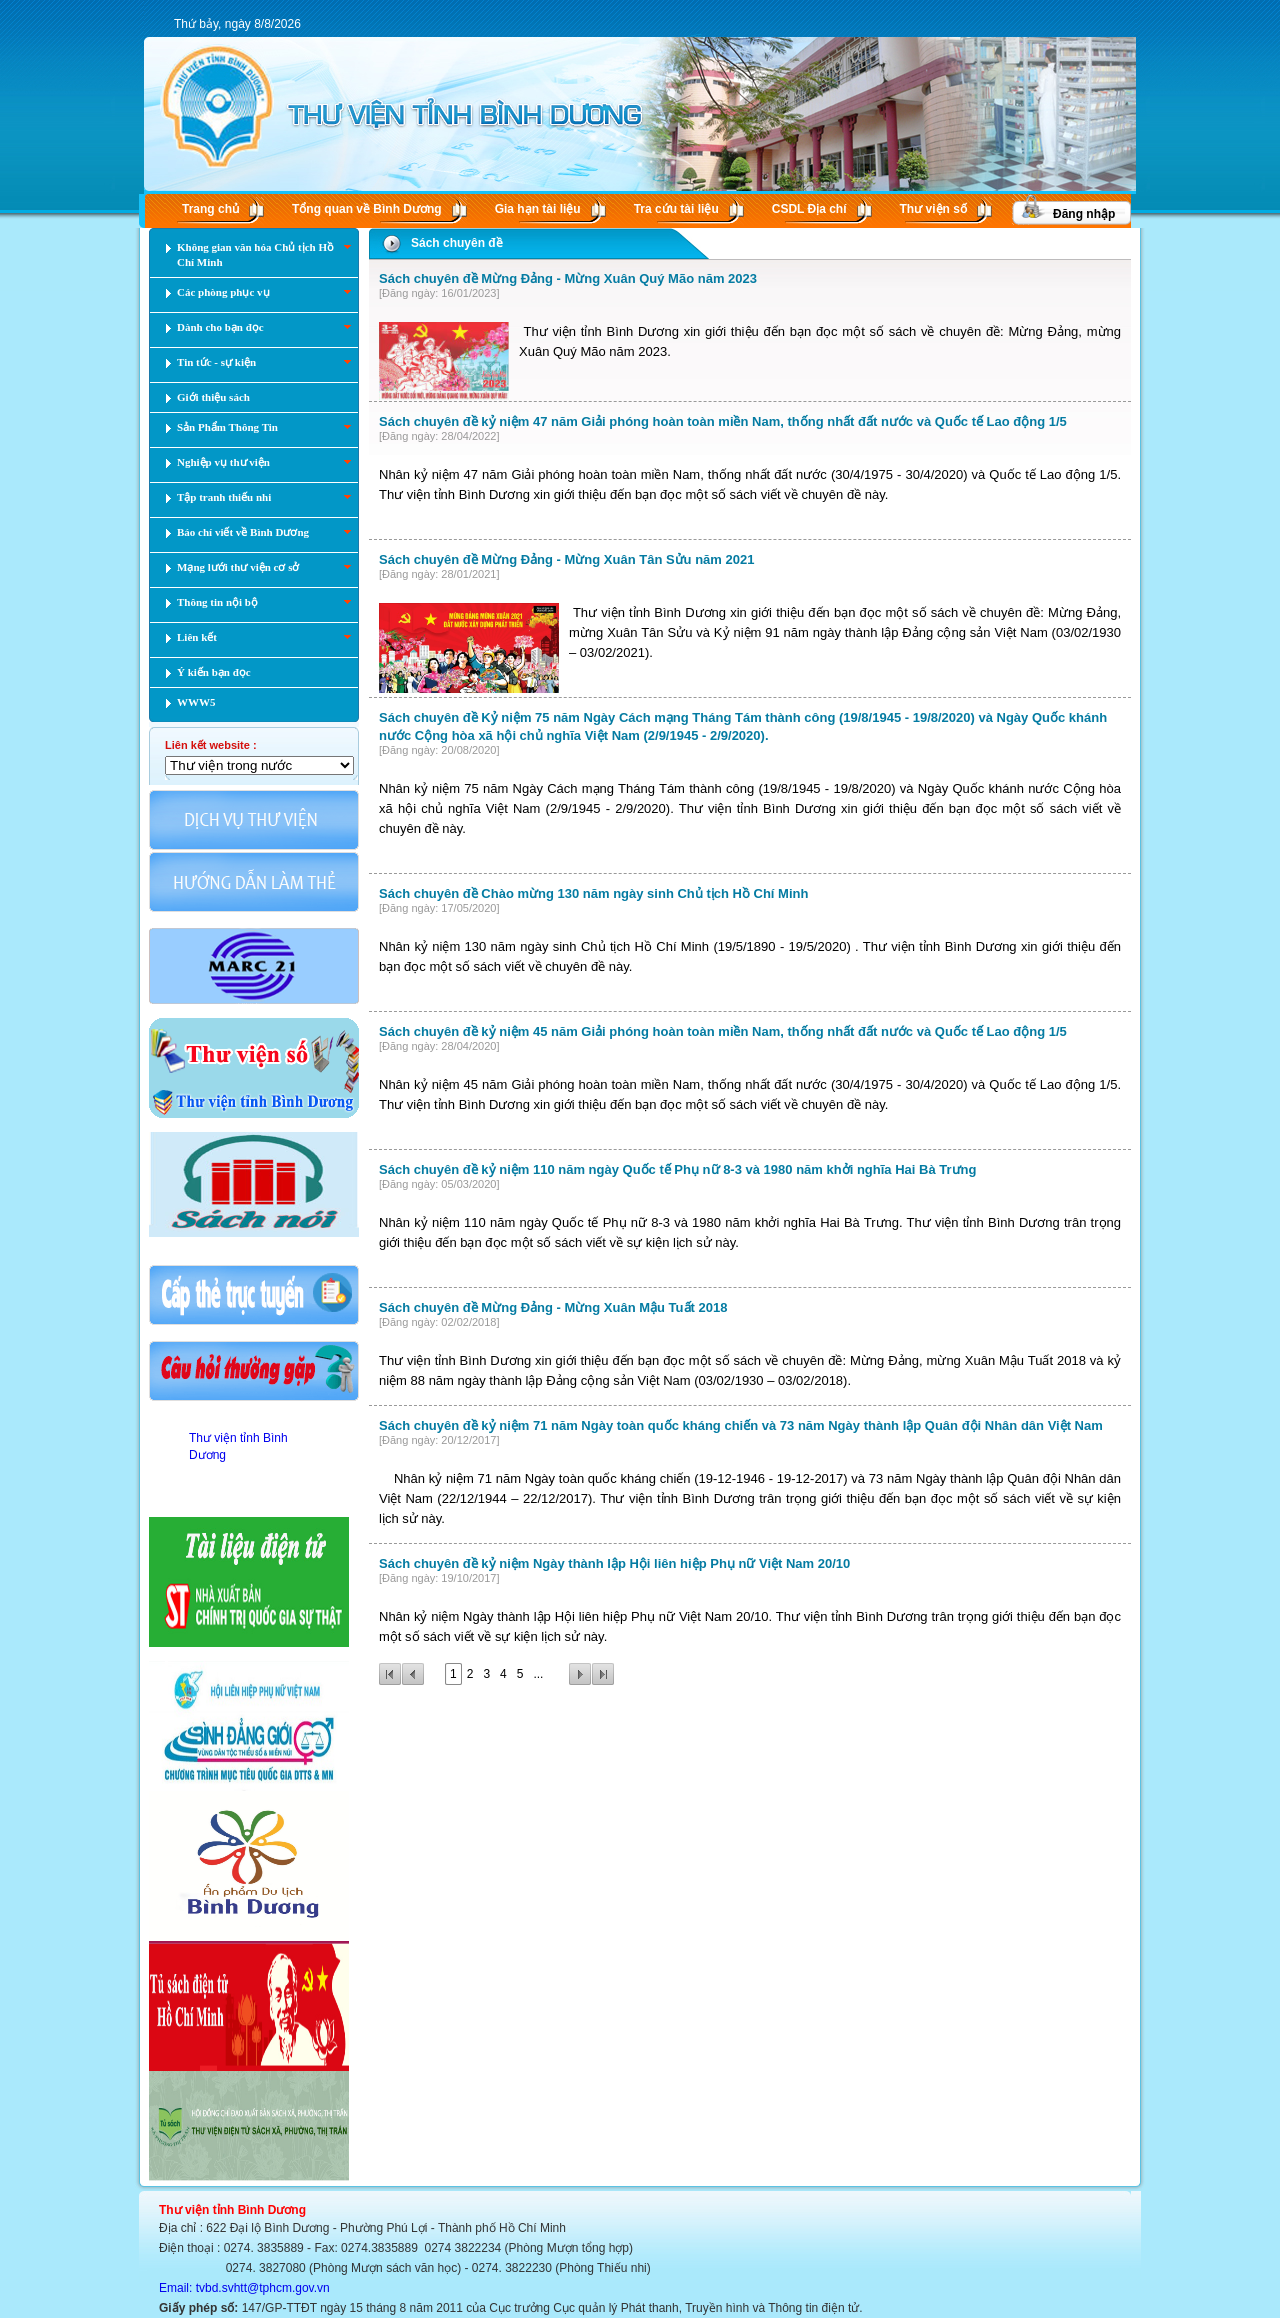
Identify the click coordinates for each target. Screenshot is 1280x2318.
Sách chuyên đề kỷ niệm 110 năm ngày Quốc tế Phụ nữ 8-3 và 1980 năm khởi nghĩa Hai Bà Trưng (677, 1169)
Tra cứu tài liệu (676, 209)
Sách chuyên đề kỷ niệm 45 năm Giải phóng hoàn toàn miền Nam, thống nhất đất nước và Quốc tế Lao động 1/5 (723, 1031)
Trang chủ (210, 209)
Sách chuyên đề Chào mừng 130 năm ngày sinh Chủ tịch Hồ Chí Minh (593, 893)
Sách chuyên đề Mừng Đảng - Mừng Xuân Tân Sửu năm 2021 (566, 559)
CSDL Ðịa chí (809, 209)
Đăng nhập (1084, 214)
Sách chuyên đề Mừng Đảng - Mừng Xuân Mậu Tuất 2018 (553, 1307)
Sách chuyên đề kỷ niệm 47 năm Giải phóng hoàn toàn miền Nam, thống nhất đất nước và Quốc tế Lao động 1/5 (723, 421)
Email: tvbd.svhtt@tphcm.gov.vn (244, 2288)
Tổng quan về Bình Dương (367, 209)
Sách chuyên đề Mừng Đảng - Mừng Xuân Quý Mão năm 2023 (568, 278)
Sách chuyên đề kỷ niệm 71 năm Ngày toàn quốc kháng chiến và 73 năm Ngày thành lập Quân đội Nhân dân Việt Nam (741, 1425)
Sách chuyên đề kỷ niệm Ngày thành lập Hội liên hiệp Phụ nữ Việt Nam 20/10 (614, 1563)
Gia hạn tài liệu (538, 209)
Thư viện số (933, 209)
